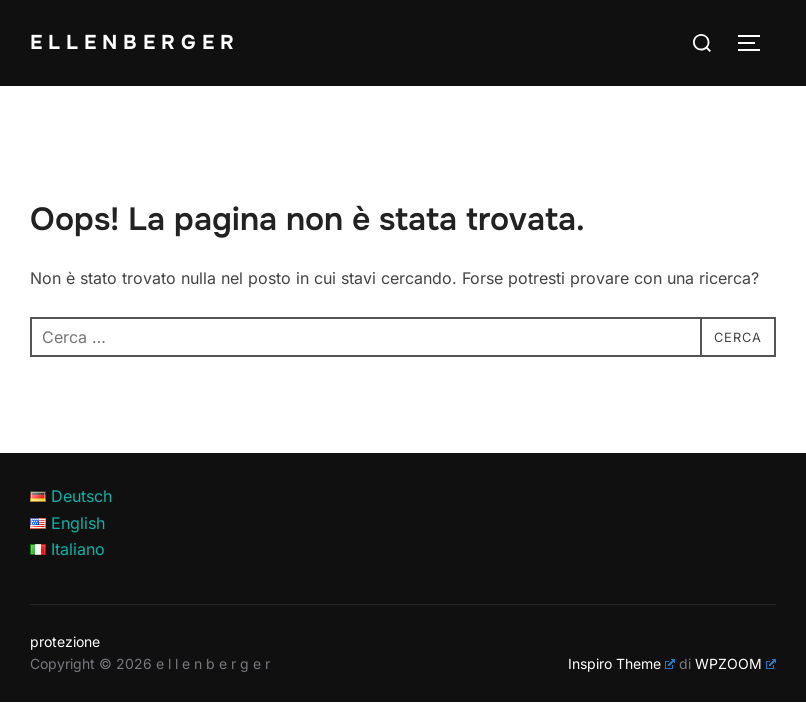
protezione (65, 641)
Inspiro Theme (621, 663)
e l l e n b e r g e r (140, 42)
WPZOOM (735, 663)
